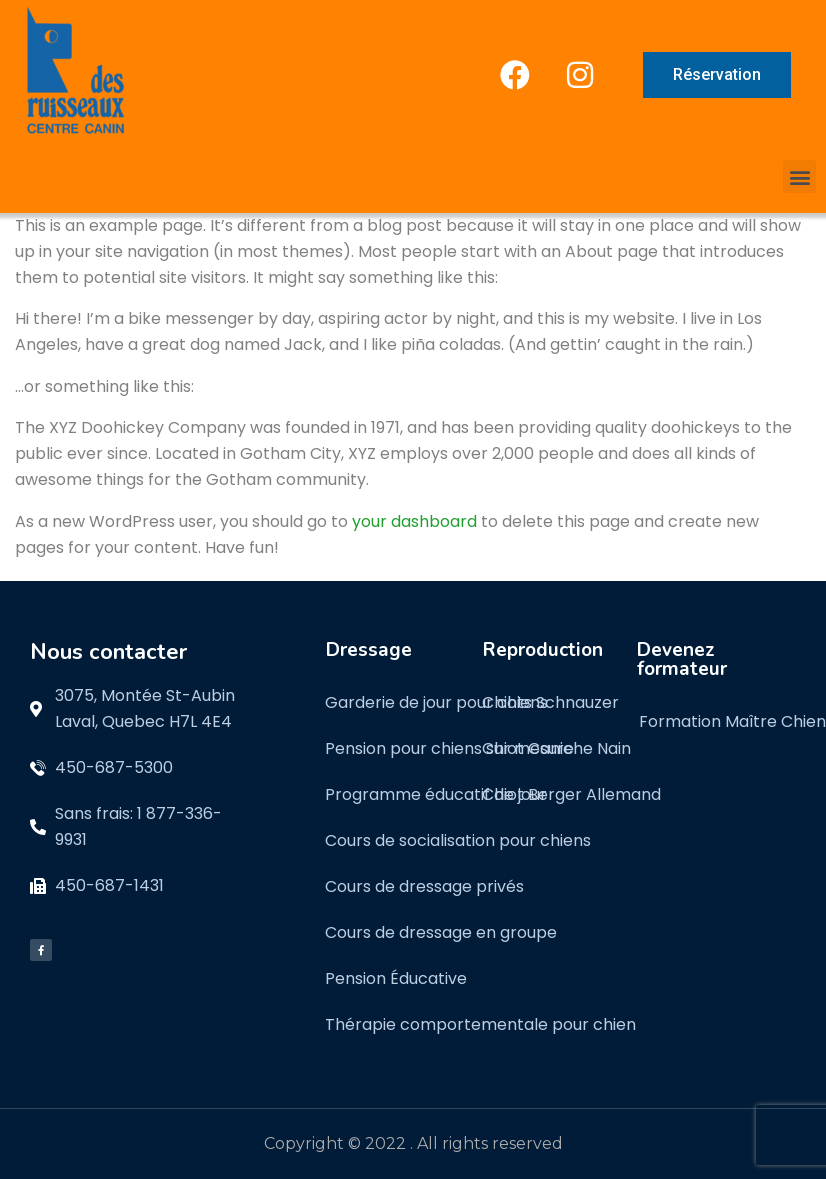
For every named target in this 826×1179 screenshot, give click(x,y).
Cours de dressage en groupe (441, 932)
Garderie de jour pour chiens (436, 702)
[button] (799, 176)
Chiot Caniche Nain (556, 748)
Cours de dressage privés (424, 886)
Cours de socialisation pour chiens (458, 840)
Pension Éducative (396, 978)
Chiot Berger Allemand (571, 794)
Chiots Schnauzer (550, 702)
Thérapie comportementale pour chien (480, 1024)
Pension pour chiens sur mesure (449, 748)
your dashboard (414, 521)
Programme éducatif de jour (436, 794)
